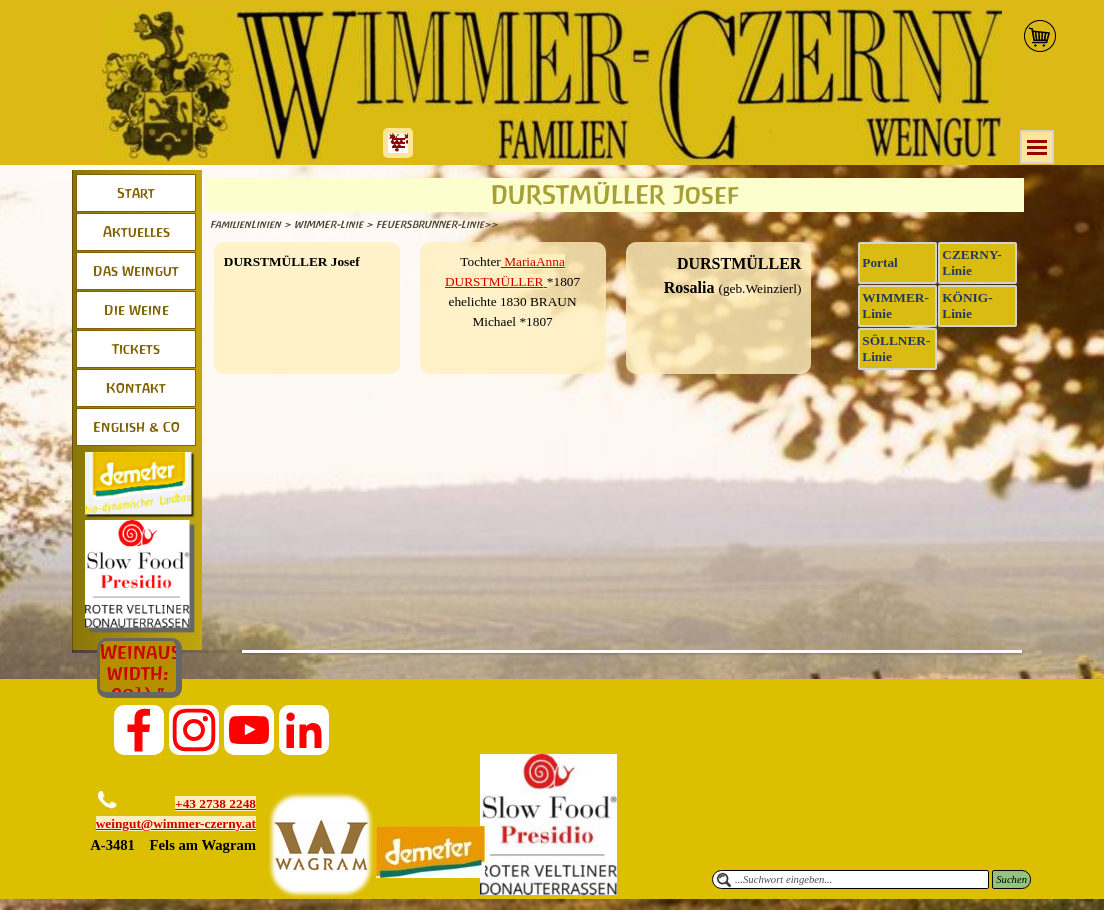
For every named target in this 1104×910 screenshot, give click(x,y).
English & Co (136, 427)
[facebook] (139, 730)
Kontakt (136, 388)
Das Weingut (136, 271)
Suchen (1011, 879)
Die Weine (136, 310)
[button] (99, 845)
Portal (880, 262)
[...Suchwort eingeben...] (850, 879)
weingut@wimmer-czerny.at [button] (176, 823)
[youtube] (249, 730)
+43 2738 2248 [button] (215, 803)
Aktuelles (136, 232)
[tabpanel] (307, 262)
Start (136, 193)
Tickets (136, 349)
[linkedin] (304, 730)
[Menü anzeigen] (1037, 147)
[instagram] (194, 730)
